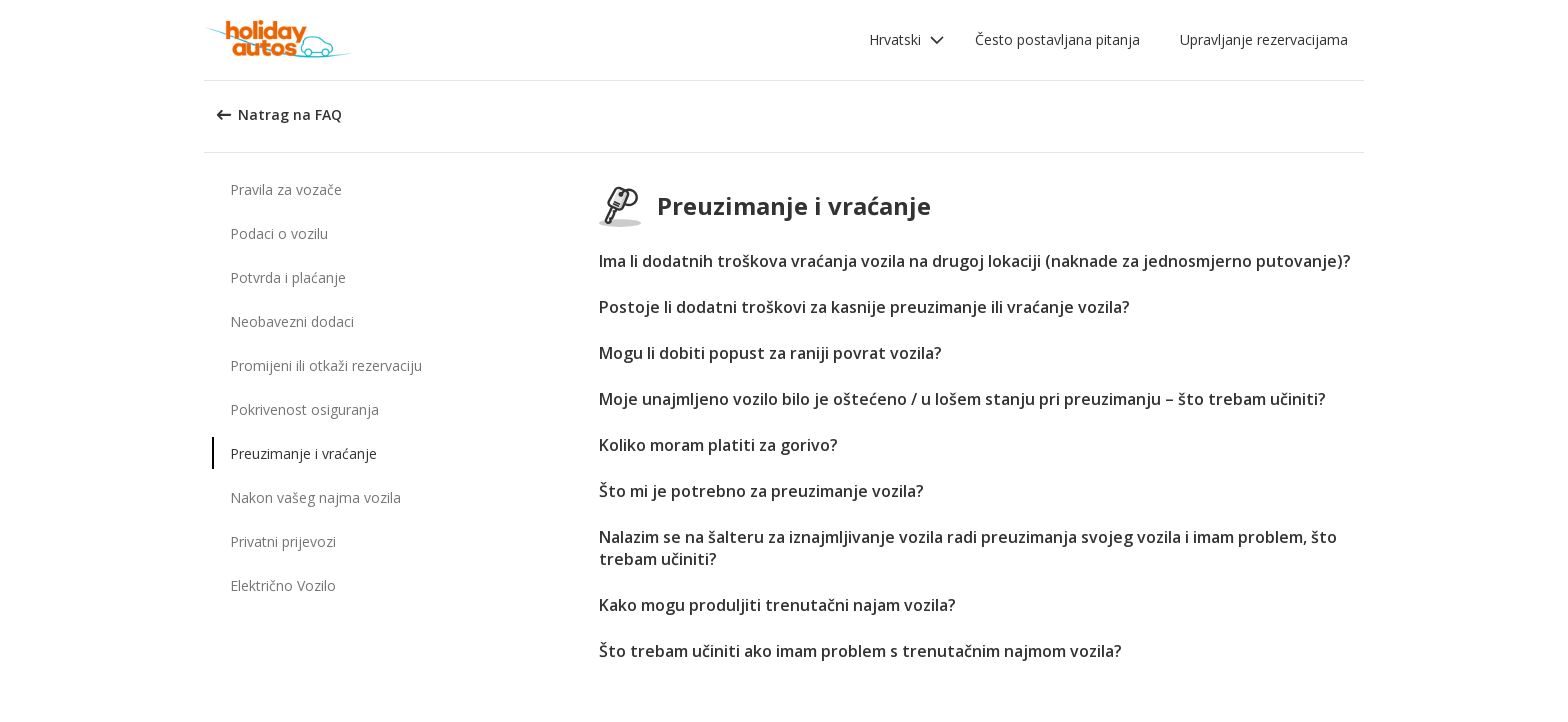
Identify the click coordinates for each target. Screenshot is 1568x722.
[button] (907, 40)
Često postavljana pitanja (1057, 39)
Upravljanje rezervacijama (1264, 39)
